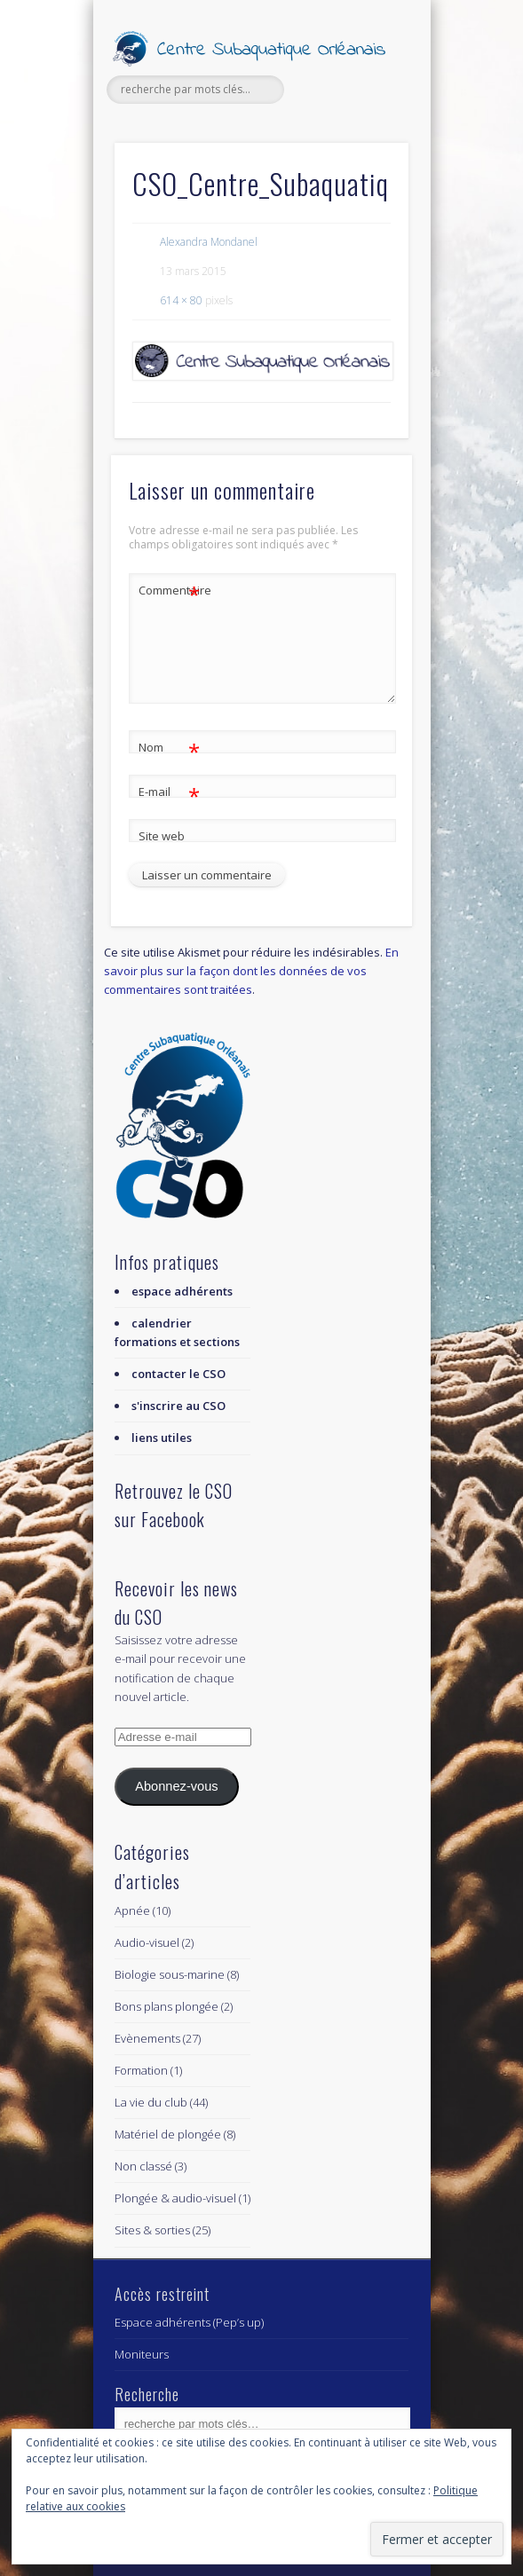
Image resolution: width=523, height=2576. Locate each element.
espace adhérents (182, 1291)
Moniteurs (142, 2354)
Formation (141, 2070)
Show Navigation (365, 159)
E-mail (169, 791)
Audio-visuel (147, 1942)
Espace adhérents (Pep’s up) (189, 2322)
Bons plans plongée (166, 2006)
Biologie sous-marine (170, 1974)
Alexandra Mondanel (209, 241)
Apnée (132, 1910)
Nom (169, 747)
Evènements (147, 2038)
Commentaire (170, 590)
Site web (162, 836)
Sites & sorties (152, 2230)
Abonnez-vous (176, 1786)
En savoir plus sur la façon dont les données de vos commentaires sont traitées (251, 970)
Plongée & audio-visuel (175, 2198)
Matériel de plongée (168, 2134)
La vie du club (151, 2102)
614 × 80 (181, 300)
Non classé (143, 2166)
